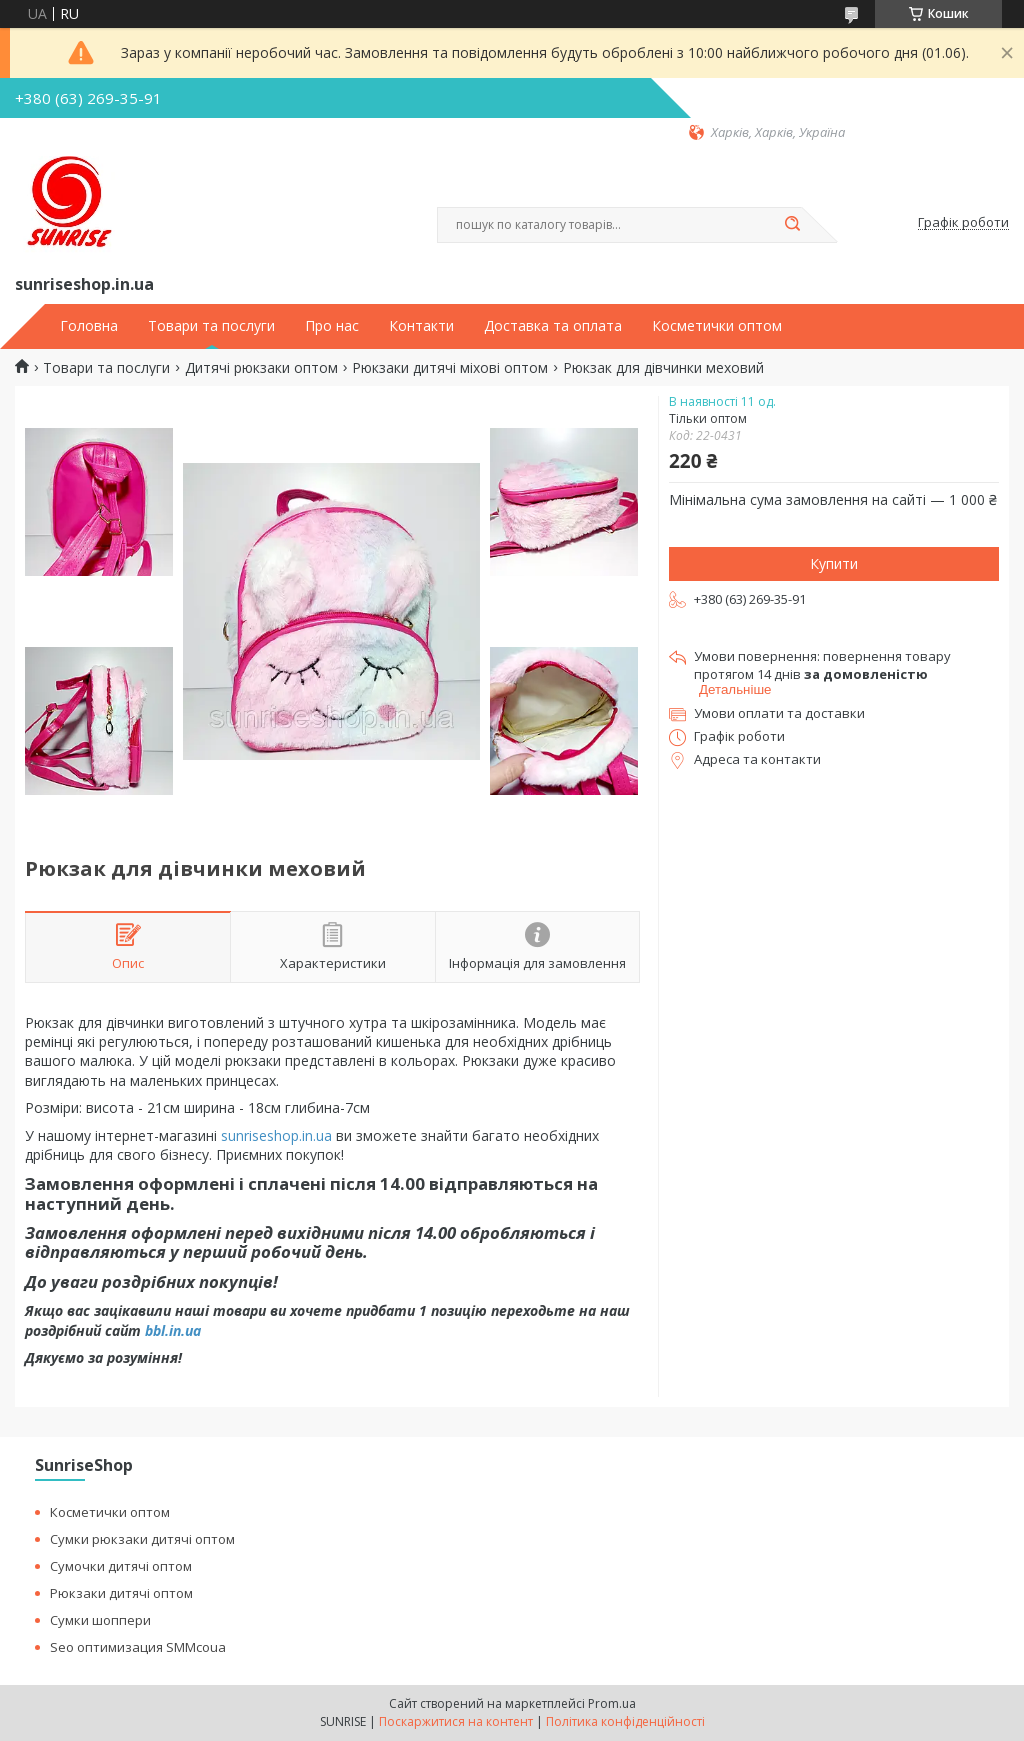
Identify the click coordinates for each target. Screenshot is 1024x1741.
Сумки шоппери (100, 1620)
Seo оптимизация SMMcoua (138, 1647)
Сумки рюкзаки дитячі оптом (142, 1539)
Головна (89, 326)
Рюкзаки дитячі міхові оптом (450, 368)
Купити (834, 563)
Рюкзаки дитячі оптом (121, 1593)
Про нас (332, 326)
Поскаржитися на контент (456, 1721)
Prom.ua (612, 1703)
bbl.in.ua (173, 1330)
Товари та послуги (211, 326)
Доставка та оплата (553, 326)
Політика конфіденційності (625, 1721)
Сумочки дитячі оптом (121, 1566)
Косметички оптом (717, 326)
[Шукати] (792, 225)
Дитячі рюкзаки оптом (261, 368)
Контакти (421, 326)
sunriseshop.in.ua (276, 1135)
